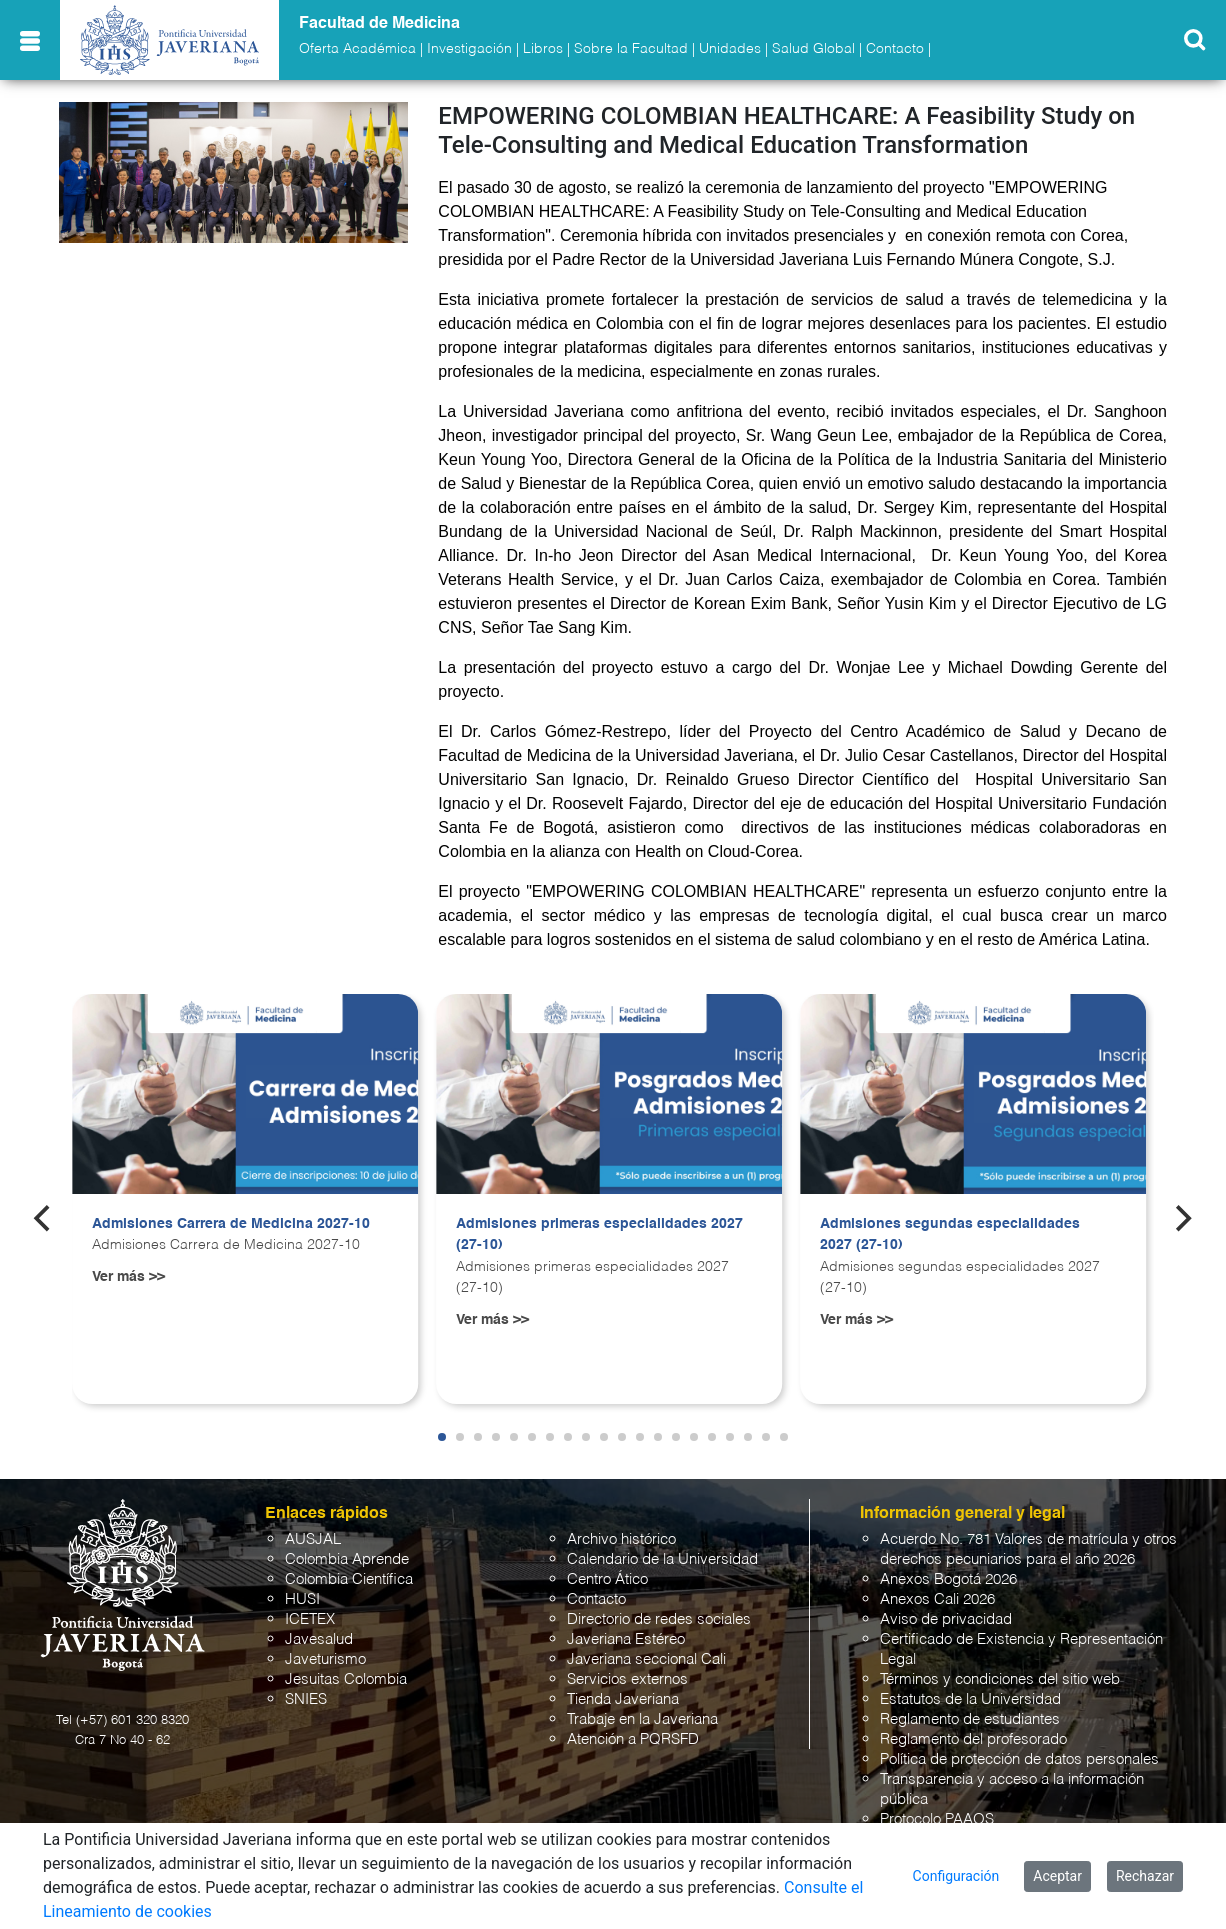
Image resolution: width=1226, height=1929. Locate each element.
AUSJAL (313, 1539)
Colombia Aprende (347, 1559)
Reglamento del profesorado (973, 1739)
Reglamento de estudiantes (970, 1719)
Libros (543, 49)
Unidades (730, 49)
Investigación (469, 49)
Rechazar (1145, 1876)
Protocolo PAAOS (937, 1819)
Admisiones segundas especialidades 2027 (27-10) (950, 1235)
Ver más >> (128, 1277)
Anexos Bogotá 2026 (948, 1579)
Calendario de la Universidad (662, 1559)
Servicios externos (627, 1679)
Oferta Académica (357, 49)
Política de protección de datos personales (1019, 1759)
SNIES (306, 1699)
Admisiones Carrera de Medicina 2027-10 (231, 1224)
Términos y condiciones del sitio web (1000, 1679)
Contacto (895, 49)
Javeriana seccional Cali (646, 1659)
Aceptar (1057, 1876)
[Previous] (44, 1219)
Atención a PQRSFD (633, 1739)
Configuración (956, 1876)
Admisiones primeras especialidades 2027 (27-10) (599, 1235)
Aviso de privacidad (946, 1619)
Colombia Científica (349, 1579)
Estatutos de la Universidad (970, 1699)
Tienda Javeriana (623, 1699)
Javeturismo (325, 1659)
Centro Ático (607, 1579)
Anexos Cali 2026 (937, 1599)
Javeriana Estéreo (626, 1639)
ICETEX (310, 1619)
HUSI (302, 1599)
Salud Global (813, 49)
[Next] (1182, 1219)
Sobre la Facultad (631, 49)
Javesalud (319, 1639)
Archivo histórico (621, 1539)
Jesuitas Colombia (346, 1679)
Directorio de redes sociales (659, 1619)
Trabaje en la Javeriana (642, 1719)
